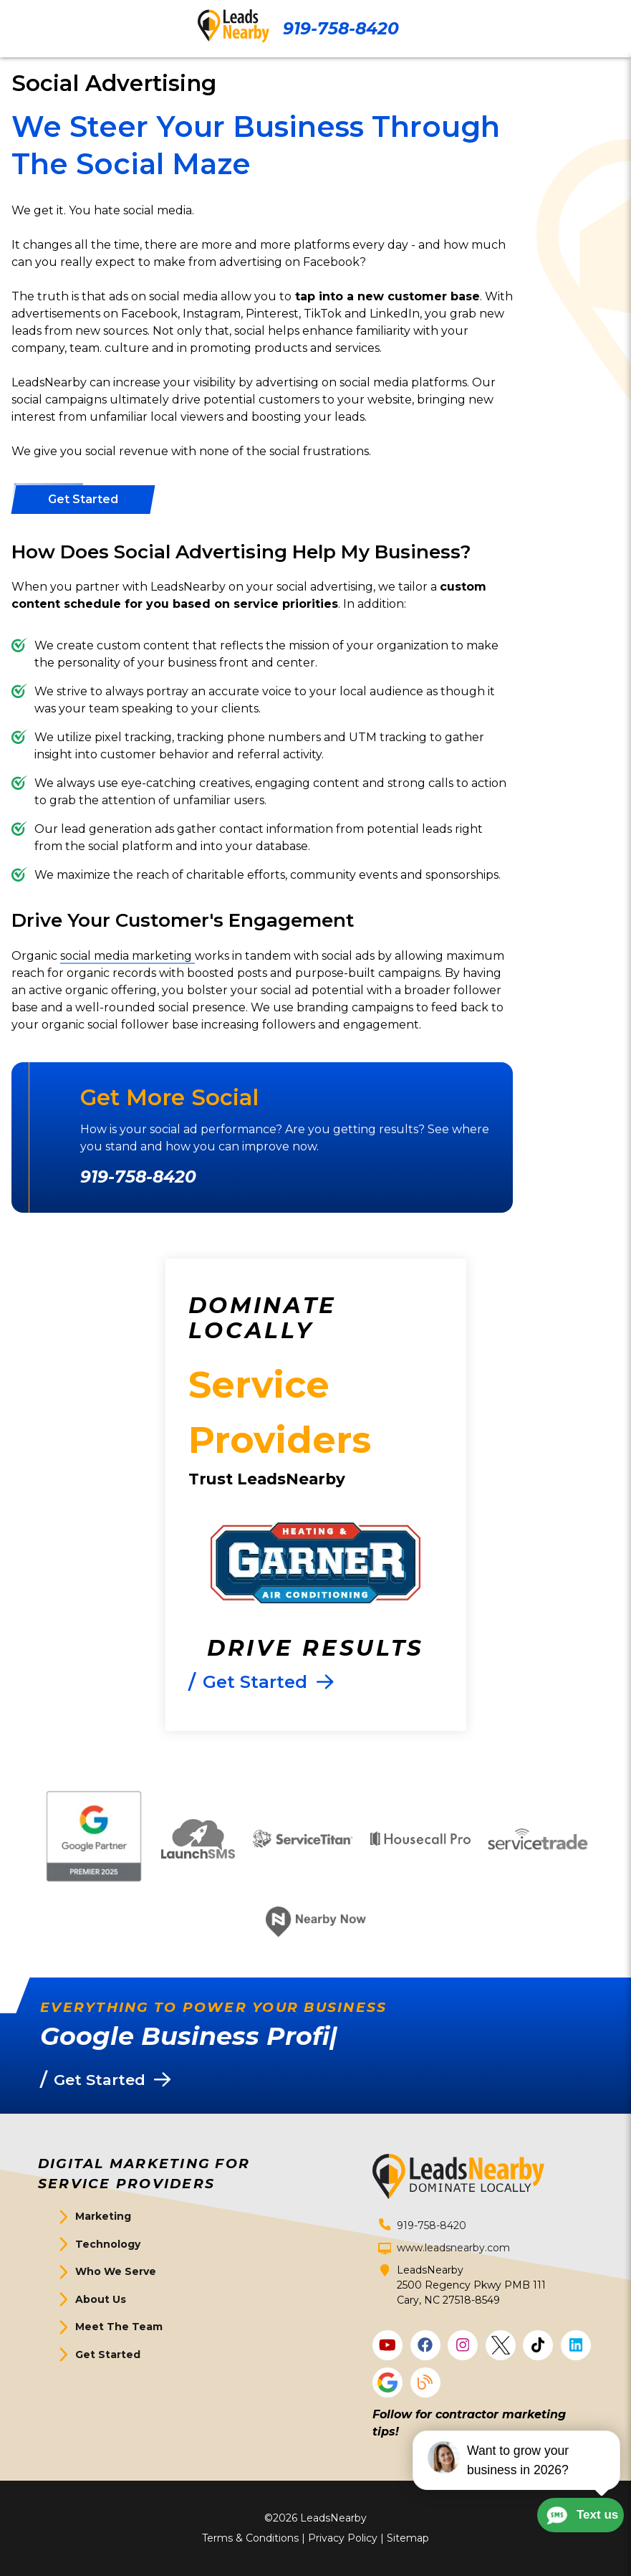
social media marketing (127, 956)
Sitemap (408, 2538)
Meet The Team (119, 2326)
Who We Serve (115, 2271)
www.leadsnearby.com (453, 2247)
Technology (107, 2244)
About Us (100, 2299)
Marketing (103, 2216)
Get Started (107, 2354)
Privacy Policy (342, 2538)
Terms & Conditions (250, 2538)
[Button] (83, 499)
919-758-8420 (341, 28)
